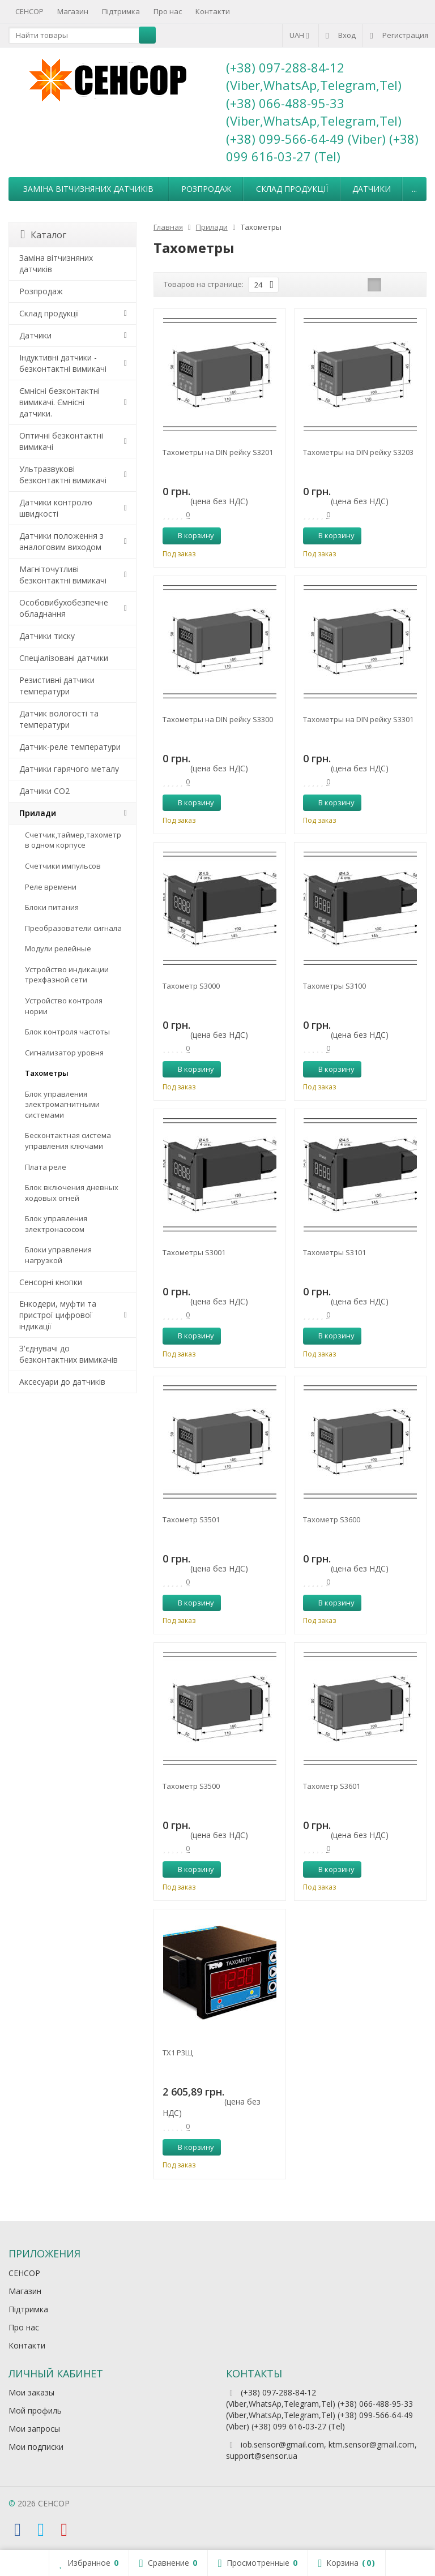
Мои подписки (35, 2446)
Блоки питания (52, 907)
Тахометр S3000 (191, 986)
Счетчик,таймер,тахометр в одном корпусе (73, 840)
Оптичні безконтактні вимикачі (61, 441)
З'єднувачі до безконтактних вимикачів (68, 1354)
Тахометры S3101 (334, 1252)
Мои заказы (31, 2392)
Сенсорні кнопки (50, 1282)
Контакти (212, 11)
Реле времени (50, 887)
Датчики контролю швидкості (55, 508)
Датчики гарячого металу (69, 768)
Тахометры (47, 1073)
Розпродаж (206, 188)
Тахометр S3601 (331, 1786)
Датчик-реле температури (70, 746)
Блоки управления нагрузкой (58, 1254)
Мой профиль (35, 2410)
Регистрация (399, 35)
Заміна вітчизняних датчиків (88, 188)
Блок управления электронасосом (56, 1223)
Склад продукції (292, 188)
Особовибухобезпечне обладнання (63, 608)
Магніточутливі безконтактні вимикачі (62, 575)
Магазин (72, 11)
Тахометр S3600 (331, 1519)
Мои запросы (34, 2428)
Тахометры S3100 (334, 986)
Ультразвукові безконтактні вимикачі (62, 474)
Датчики (371, 188)
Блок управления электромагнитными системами (62, 1104)
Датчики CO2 (44, 790)
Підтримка (121, 11)
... (414, 188)
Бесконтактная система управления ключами (68, 1140)
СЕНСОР (29, 11)
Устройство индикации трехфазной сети (67, 974)
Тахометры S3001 (194, 1252)
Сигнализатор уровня (64, 1052)
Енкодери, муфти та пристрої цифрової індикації (57, 1315)
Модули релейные (58, 948)
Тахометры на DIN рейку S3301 (358, 719)
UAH (300, 35)
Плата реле (45, 1167)
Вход (341, 35)
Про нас (167, 11)
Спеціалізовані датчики (63, 657)
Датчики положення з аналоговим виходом (61, 541)
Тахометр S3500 (191, 1786)
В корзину (189, 535)
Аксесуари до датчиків (62, 1381)
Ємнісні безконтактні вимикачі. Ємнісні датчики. (59, 402)
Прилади (37, 813)
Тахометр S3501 (191, 1519)
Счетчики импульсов (63, 866)
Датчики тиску (47, 635)
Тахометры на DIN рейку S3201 (218, 452)
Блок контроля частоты (67, 1032)
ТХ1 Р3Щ (178, 2052)
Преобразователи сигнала (73, 928)
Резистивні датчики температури (57, 686)
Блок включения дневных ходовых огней (71, 1192)
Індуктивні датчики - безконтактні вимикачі (62, 363)
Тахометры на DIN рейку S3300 (218, 719)
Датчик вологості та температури (59, 719)
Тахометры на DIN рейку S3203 (358, 452)
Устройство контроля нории (64, 1005)
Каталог (43, 235)
